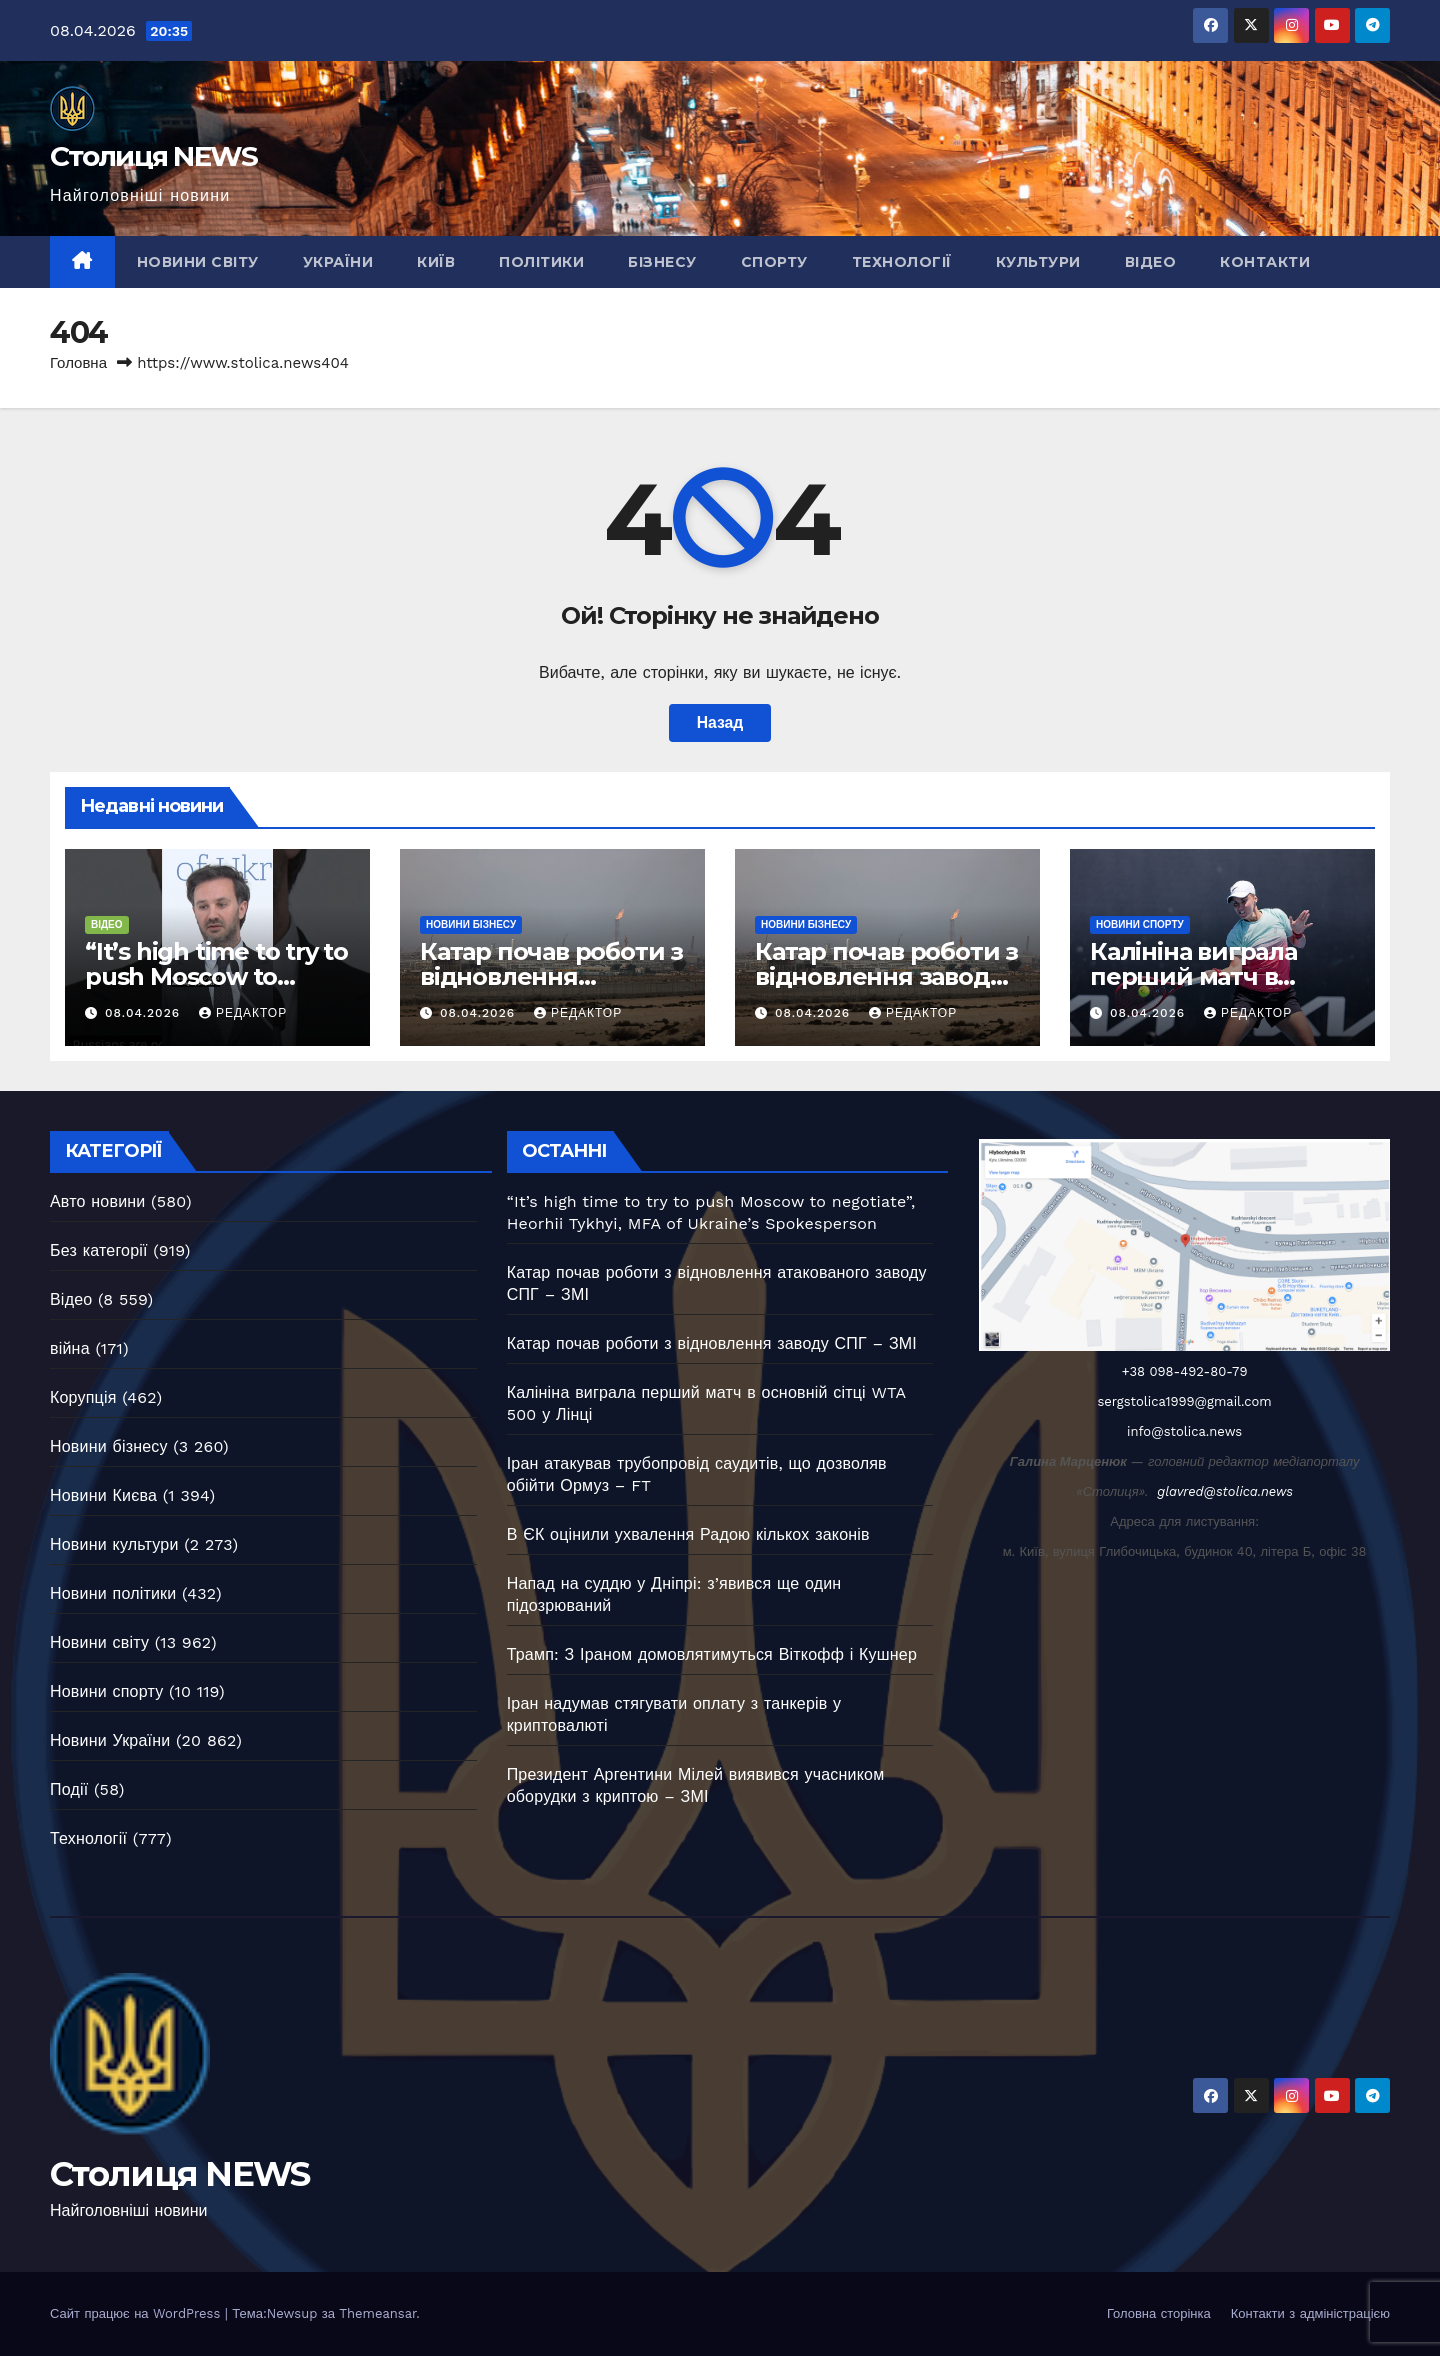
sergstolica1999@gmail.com (1185, 1401)
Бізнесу (662, 262)
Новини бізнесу (471, 924)
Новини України (110, 1740)
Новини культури (114, 1544)
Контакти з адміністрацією (1310, 2313)
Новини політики (113, 1593)
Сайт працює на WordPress (137, 2313)
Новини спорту (1140, 924)
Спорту (774, 262)
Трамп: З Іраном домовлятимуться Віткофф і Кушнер (712, 1654)
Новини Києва (103, 1495)
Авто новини (97, 1201)
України (338, 262)
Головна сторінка (1159, 2313)
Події (69, 1789)
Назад (719, 722)
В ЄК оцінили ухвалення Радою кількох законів (688, 1534)
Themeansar (377, 2313)
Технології (902, 262)
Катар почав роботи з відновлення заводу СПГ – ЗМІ (886, 976)
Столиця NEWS (154, 156)
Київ (436, 262)
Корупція (83, 1397)
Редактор (243, 1013)
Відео (1151, 262)
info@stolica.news (1184, 1431)
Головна (78, 363)
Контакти (1265, 262)
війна (70, 1348)
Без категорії (99, 1250)
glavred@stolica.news (1225, 1491)
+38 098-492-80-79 (1185, 1371)
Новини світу (198, 262)
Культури (1038, 262)
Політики (541, 262)
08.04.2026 (145, 1013)
